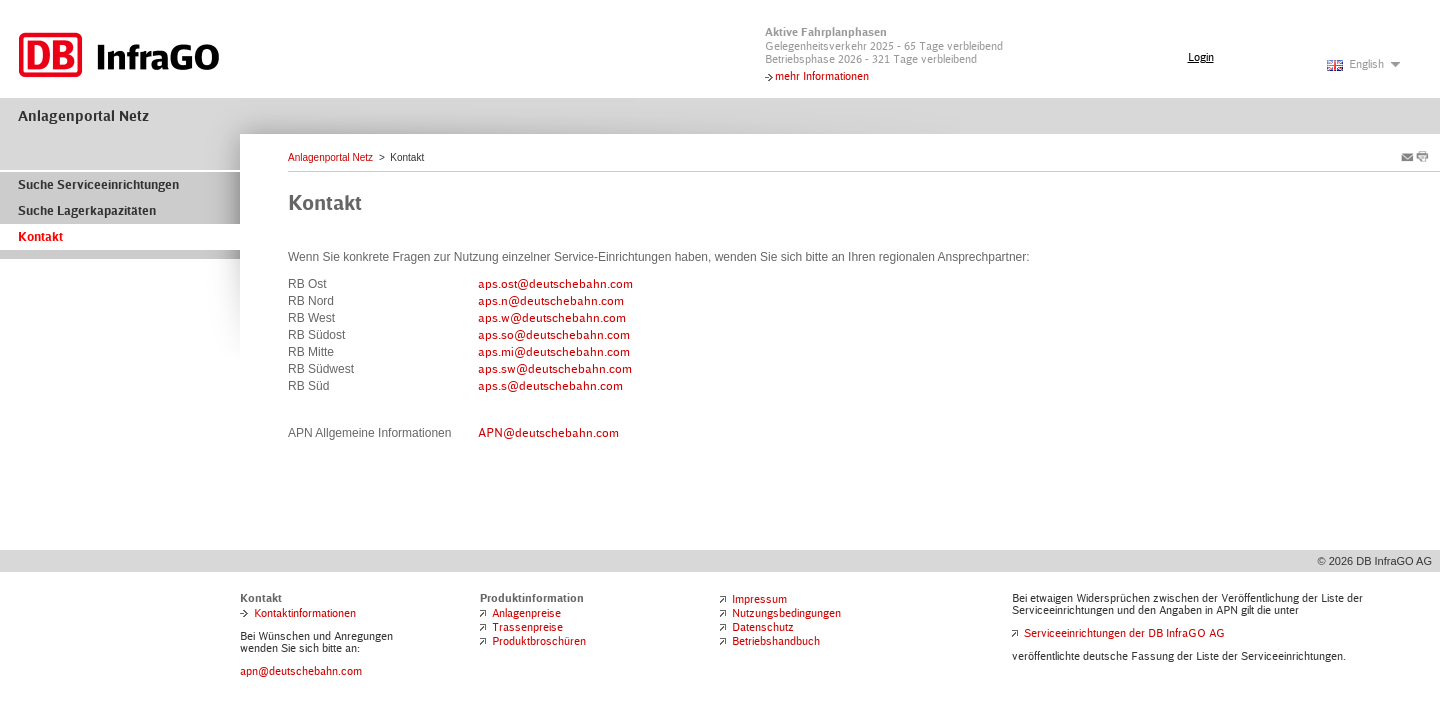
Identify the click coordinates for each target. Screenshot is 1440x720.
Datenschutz (763, 627)
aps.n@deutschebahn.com (551, 301)
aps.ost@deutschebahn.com (555, 284)
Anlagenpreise (526, 613)
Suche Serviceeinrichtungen (98, 185)
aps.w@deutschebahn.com (552, 318)
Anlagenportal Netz (83, 116)
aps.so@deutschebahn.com (554, 335)
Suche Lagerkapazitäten (87, 211)
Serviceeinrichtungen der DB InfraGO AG (1124, 633)
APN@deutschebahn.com (548, 433)
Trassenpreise (527, 627)
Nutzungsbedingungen (786, 613)
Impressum (759, 599)
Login (1201, 57)
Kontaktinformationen (305, 613)
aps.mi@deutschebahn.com (554, 352)
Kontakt (40, 237)
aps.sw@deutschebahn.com (555, 369)
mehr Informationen (822, 76)
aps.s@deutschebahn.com (550, 386)
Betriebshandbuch (776, 641)
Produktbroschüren (539, 641)
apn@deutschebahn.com (301, 671)
